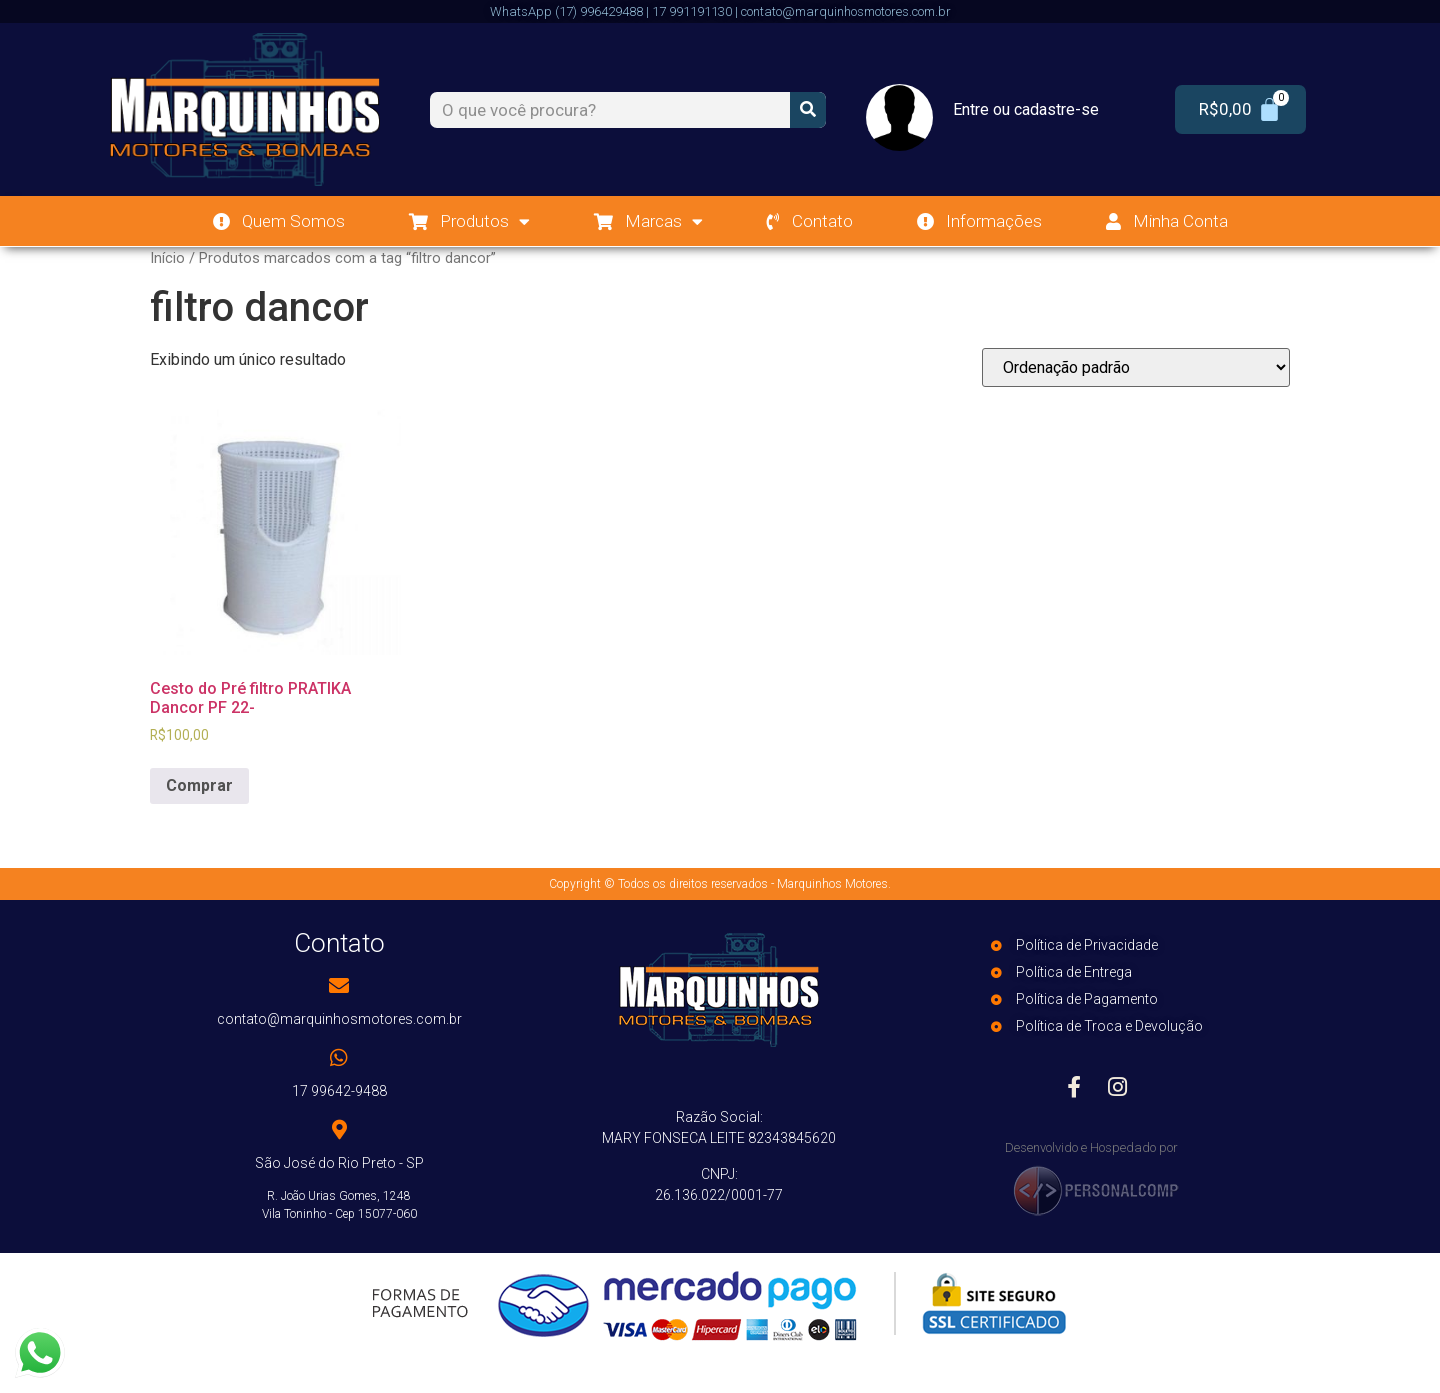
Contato (810, 221)
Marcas (648, 221)
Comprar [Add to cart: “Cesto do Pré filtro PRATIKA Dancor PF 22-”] (199, 785)
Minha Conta (1167, 221)
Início (167, 258)
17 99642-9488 (339, 1091)
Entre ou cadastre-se (1026, 109)
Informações (979, 221)
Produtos (469, 221)
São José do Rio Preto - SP (339, 1163)
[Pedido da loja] (1136, 367)
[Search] (808, 110)
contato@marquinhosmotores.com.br (339, 1019)
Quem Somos (279, 221)
